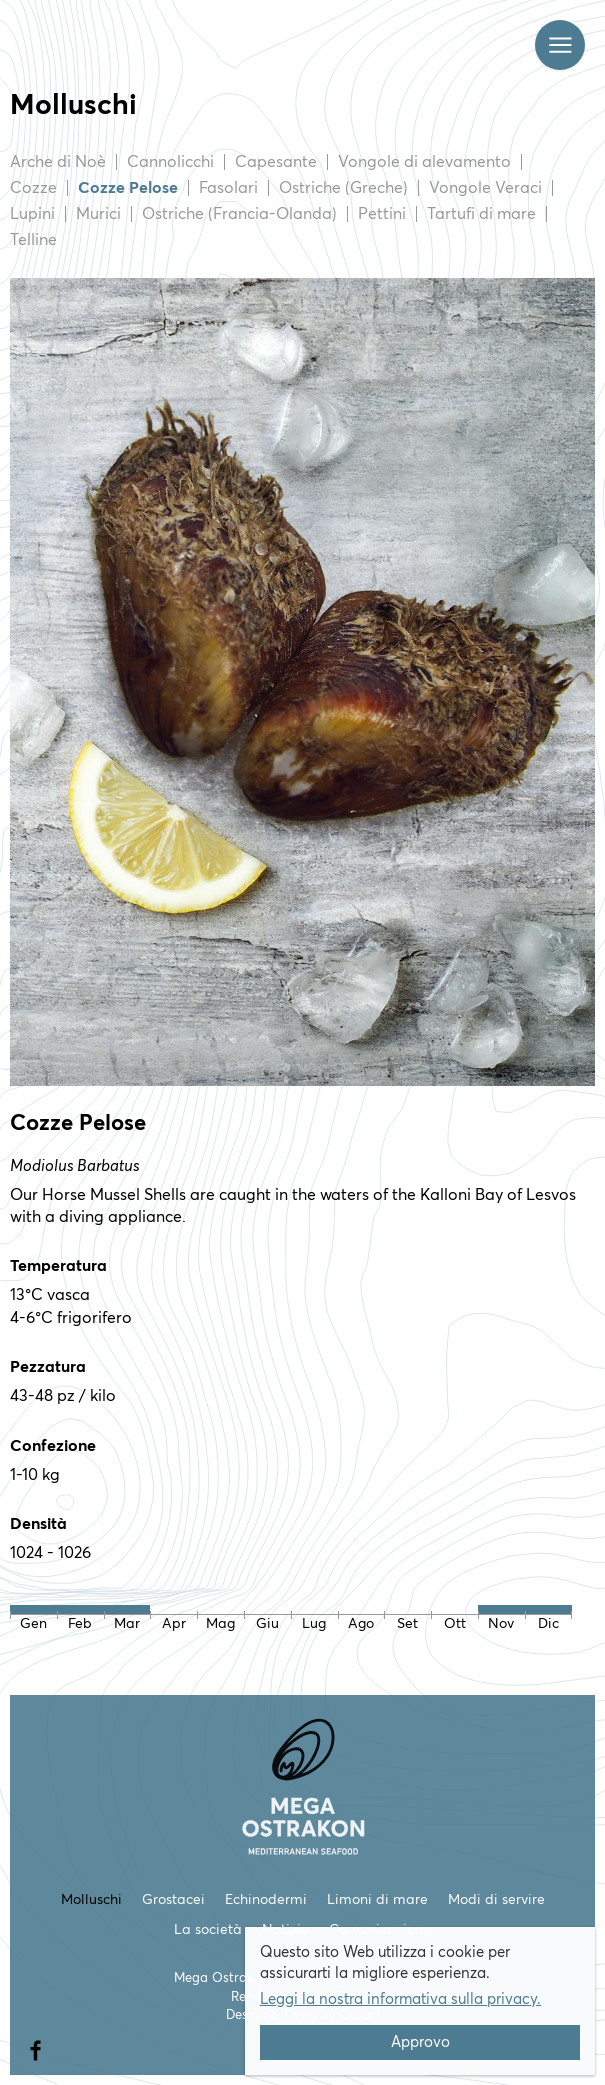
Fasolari (228, 188)
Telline (33, 240)
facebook (35, 2043)
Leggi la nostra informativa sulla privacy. (400, 1999)
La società (208, 1930)
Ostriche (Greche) (343, 188)
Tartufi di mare (481, 214)
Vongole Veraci (485, 188)
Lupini (32, 214)
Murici (98, 214)
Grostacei (173, 1900)
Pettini (382, 214)
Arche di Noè (58, 162)
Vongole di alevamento (424, 162)
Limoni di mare (377, 1900)
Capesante (276, 162)
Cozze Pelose (128, 188)
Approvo (420, 2042)
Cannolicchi (170, 162)
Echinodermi (266, 1900)
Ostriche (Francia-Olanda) (239, 214)
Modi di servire (496, 1900)
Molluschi (91, 1900)
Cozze (33, 188)
